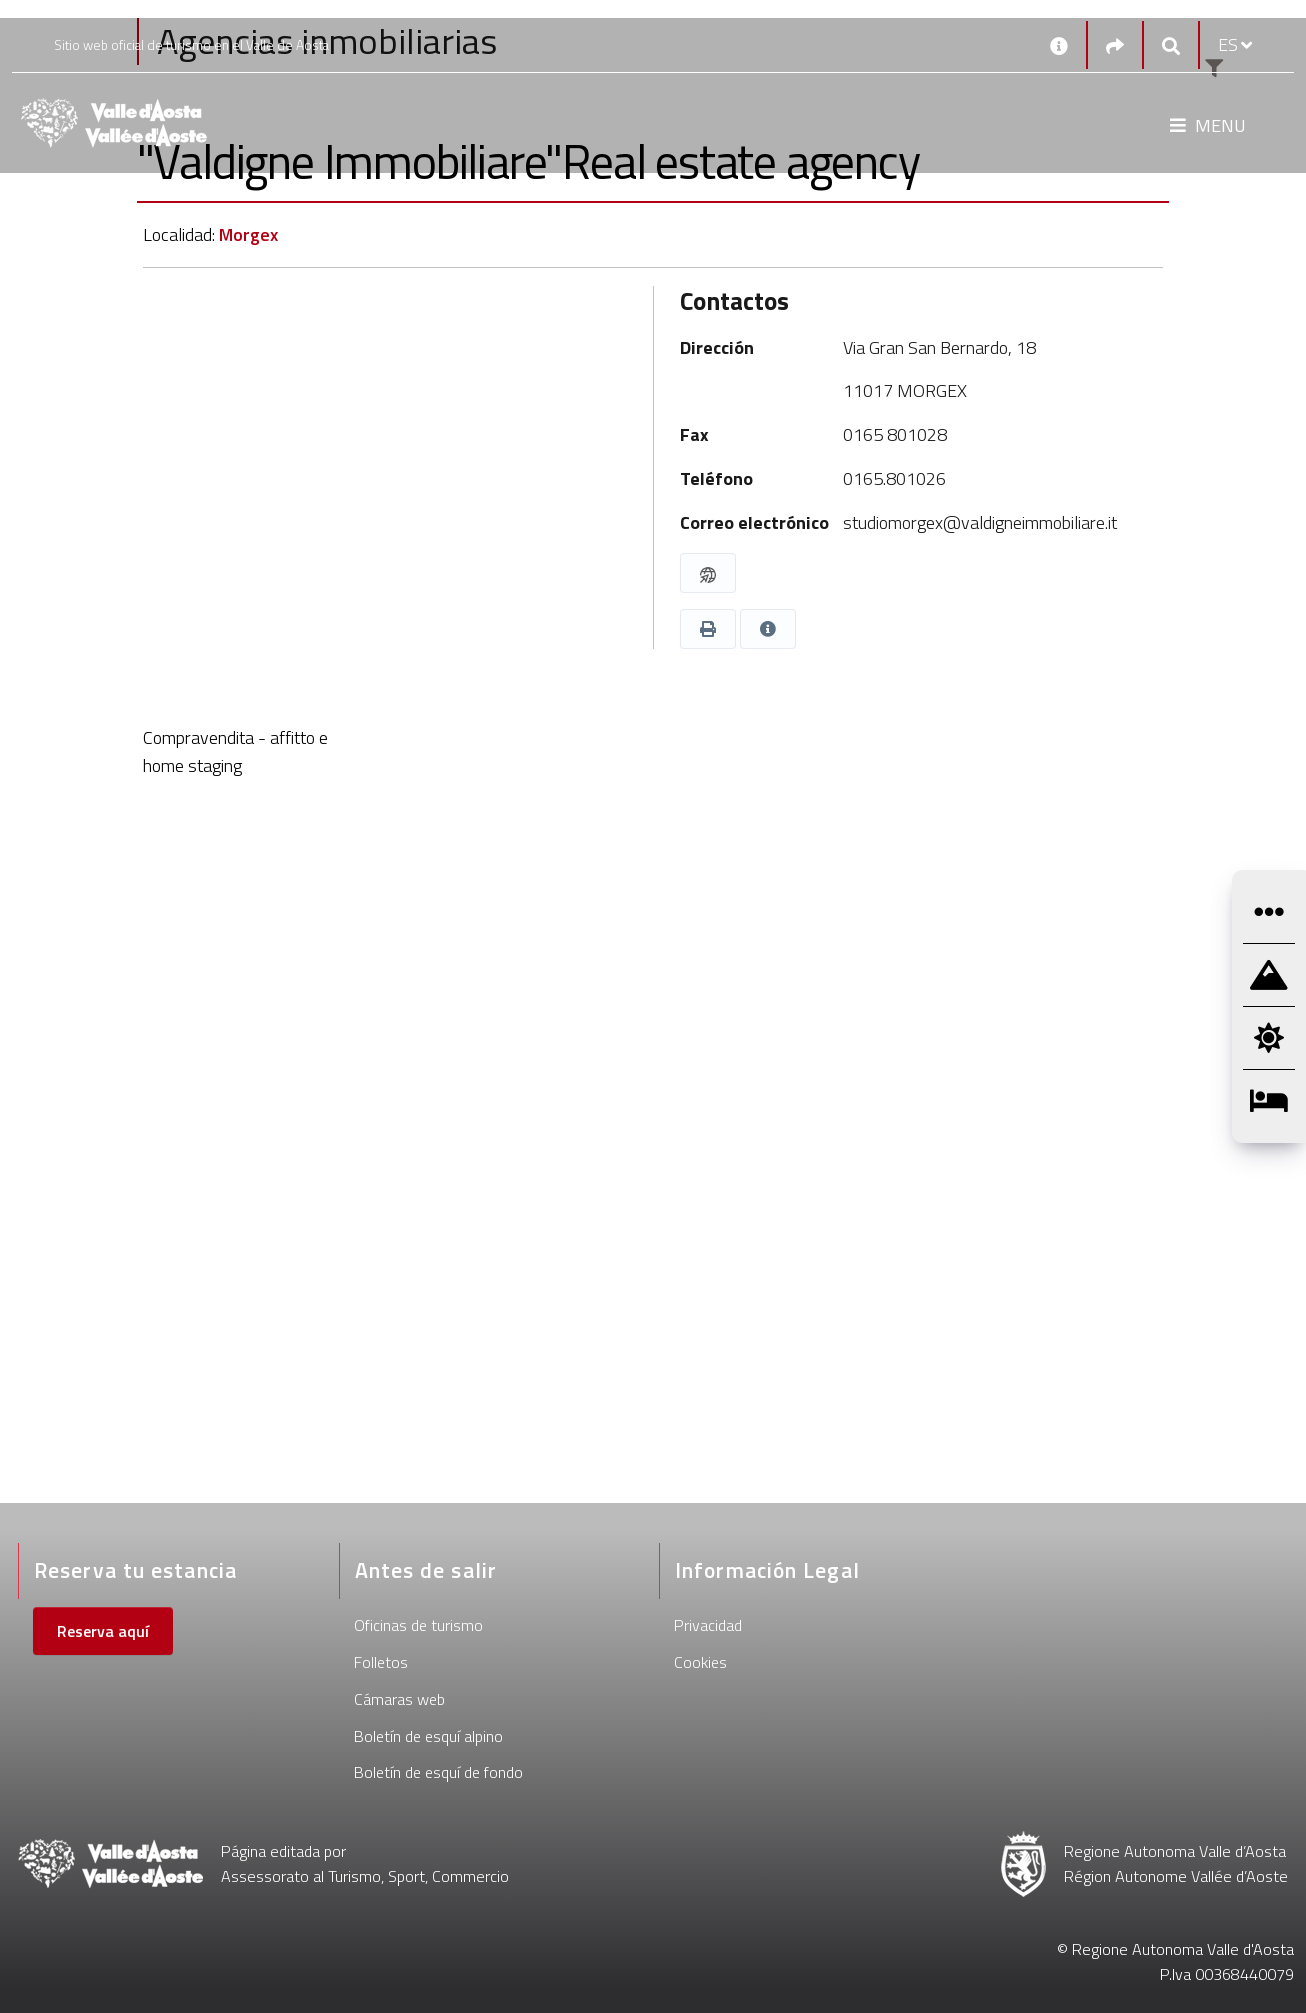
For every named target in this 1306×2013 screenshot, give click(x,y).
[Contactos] (1059, 45)
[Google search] (1171, 45)
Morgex (248, 234)
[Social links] (1115, 45)
